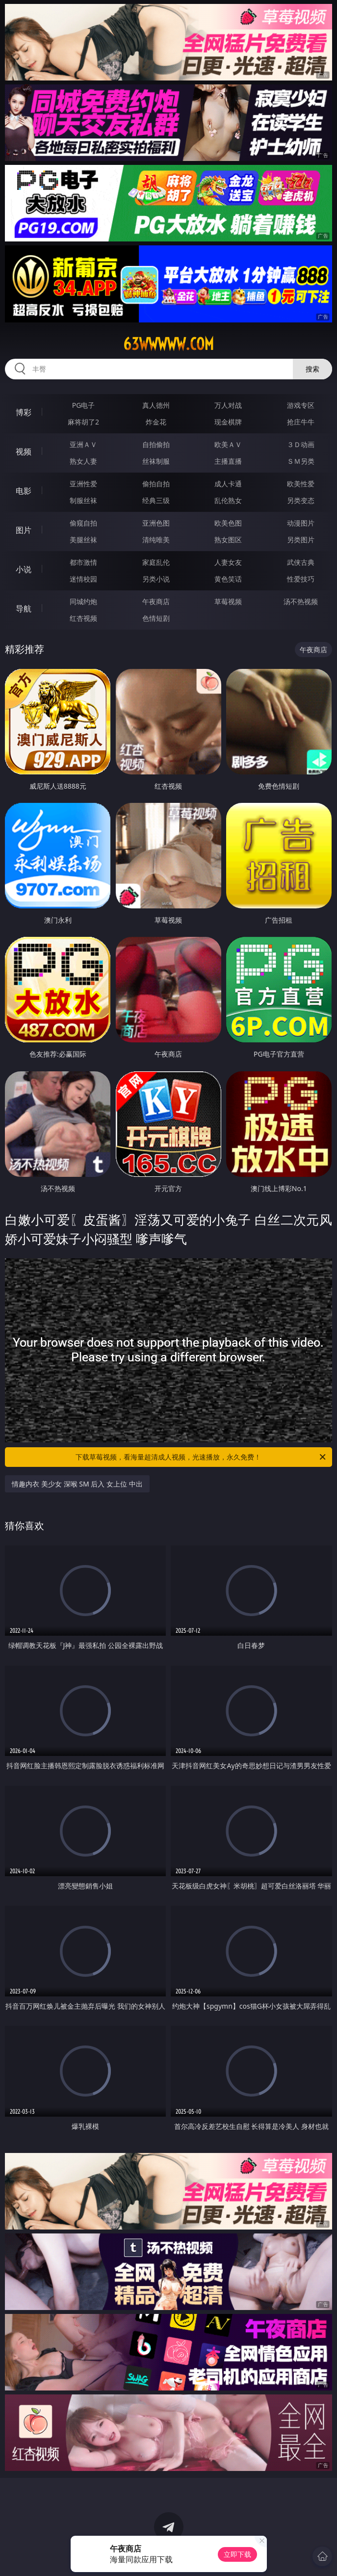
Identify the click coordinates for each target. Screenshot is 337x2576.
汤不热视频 (301, 601)
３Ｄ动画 (300, 444)
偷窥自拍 (83, 523)
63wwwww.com (168, 344)
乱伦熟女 (228, 500)
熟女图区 (228, 539)
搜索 (312, 368)
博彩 (23, 412)
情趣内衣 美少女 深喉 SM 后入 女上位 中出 (77, 1483)
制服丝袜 (83, 500)
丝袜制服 (156, 461)
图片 (23, 530)
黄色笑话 (228, 579)
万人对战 (228, 405)
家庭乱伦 (156, 562)
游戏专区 (300, 405)
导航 (23, 608)
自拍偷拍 (156, 444)
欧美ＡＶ (228, 444)
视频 (23, 451)
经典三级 (156, 500)
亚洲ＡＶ (83, 444)
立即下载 (237, 2554)
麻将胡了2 (83, 421)
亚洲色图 (156, 523)
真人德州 (156, 405)
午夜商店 (156, 601)
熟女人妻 (83, 461)
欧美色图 (228, 523)
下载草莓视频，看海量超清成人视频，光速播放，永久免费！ (201, 1457)
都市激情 (83, 562)
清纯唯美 (156, 539)
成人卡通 (228, 483)
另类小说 (156, 579)
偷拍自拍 (156, 483)
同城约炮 (83, 601)
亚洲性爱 (83, 483)
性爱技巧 (300, 579)
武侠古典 (300, 562)
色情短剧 (156, 618)
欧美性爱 (300, 483)
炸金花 (156, 421)
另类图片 (300, 539)
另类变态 (300, 500)
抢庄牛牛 (300, 421)
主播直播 (228, 461)
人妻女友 (228, 562)
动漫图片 (300, 523)
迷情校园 (83, 579)
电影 (23, 490)
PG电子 (83, 405)
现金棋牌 (228, 421)
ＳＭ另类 (300, 461)
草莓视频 (228, 601)
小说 (23, 569)
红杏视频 (83, 618)
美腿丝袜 (83, 539)
